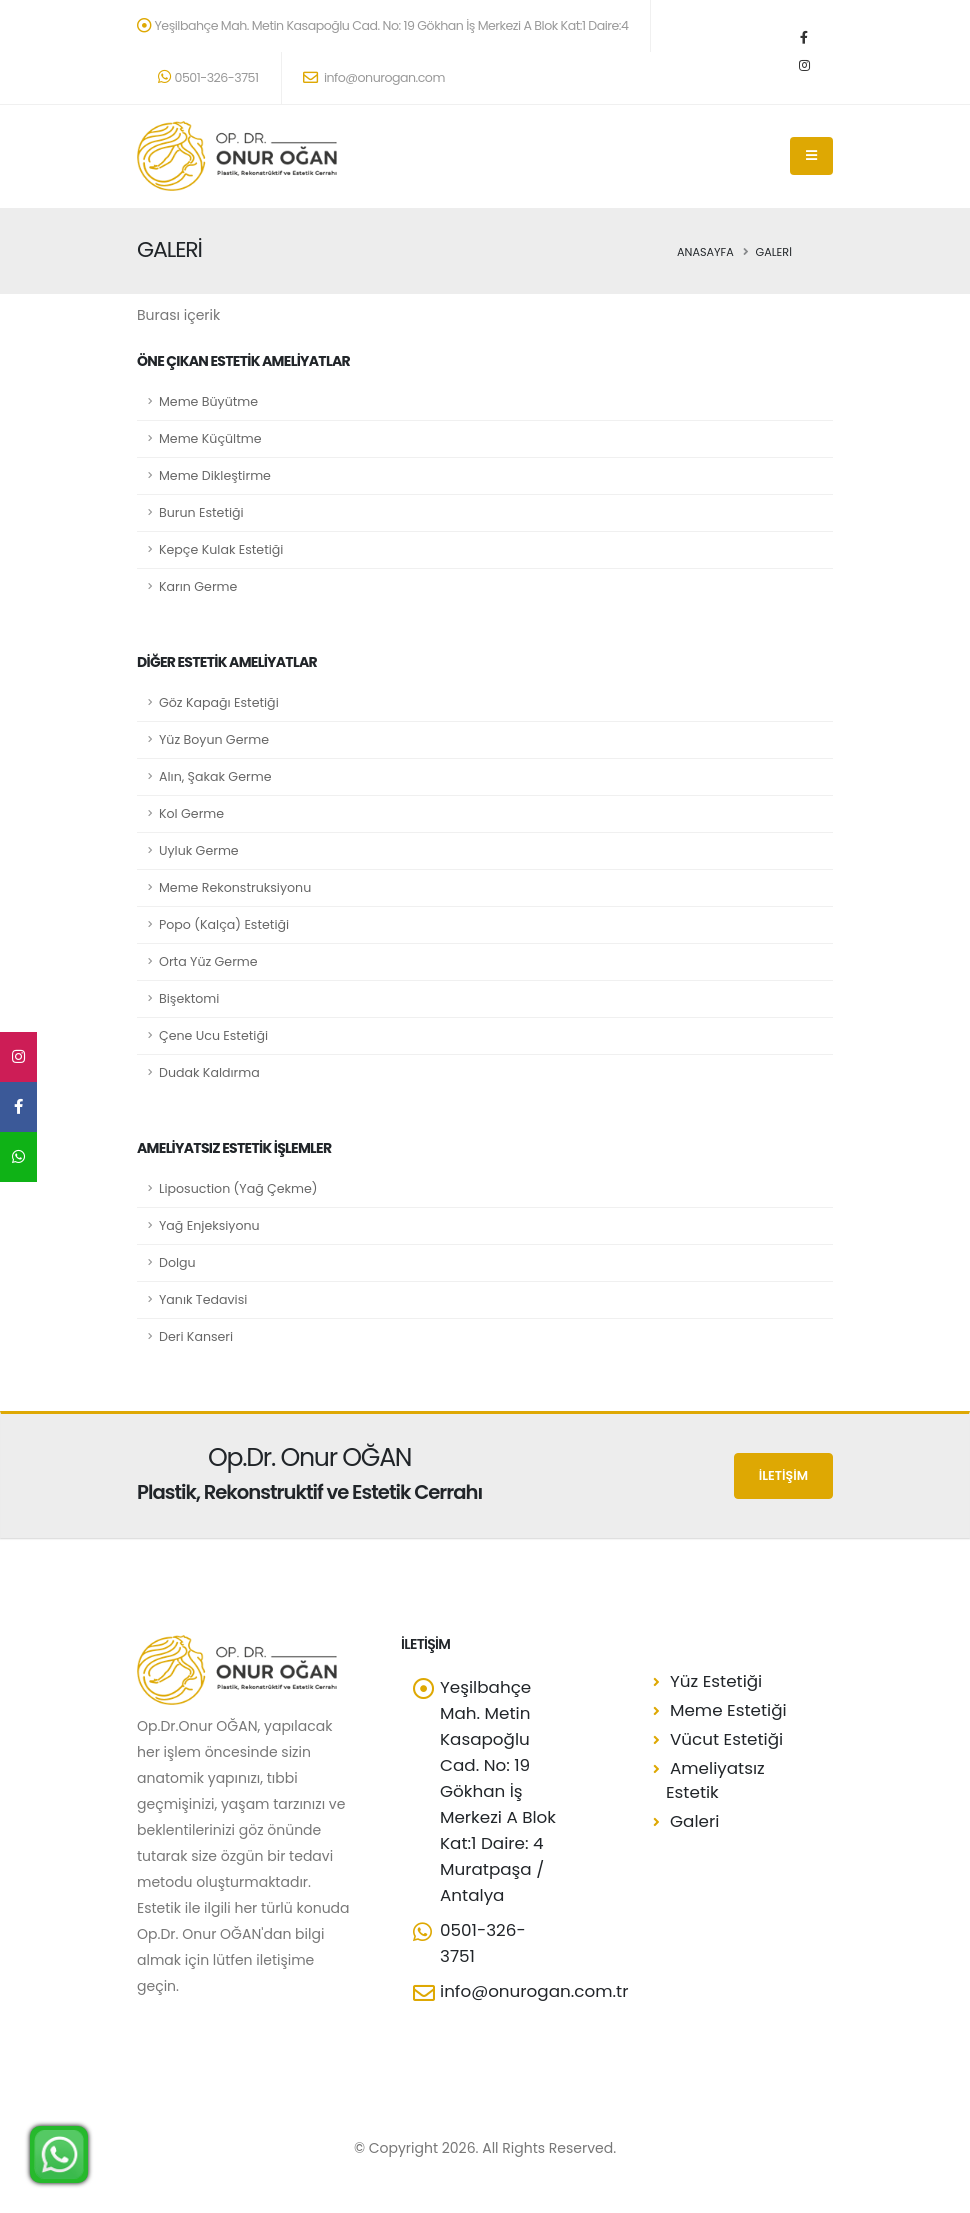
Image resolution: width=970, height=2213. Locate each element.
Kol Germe (191, 813)
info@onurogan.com (374, 77)
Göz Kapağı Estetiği (219, 702)
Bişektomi (189, 998)
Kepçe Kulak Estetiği (221, 549)
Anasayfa (705, 252)
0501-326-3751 (208, 77)
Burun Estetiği (201, 512)
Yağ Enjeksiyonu (209, 1225)
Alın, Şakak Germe (215, 776)
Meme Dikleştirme (215, 475)
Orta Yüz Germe (208, 961)
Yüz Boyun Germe (214, 739)
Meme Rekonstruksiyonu (235, 887)
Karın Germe (198, 586)
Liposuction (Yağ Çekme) (238, 1188)
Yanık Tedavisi (203, 1299)
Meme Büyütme (208, 401)
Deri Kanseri (196, 1336)
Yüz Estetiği (716, 1681)
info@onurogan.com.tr (534, 1991)
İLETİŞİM (783, 1475)
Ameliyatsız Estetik (715, 1780)
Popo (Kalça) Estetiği (224, 924)
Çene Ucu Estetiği (213, 1035)
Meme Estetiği (728, 1710)
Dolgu (177, 1262)
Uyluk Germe (199, 850)
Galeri (694, 1821)
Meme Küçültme (210, 438)
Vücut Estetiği (726, 1739)
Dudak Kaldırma (209, 1072)
